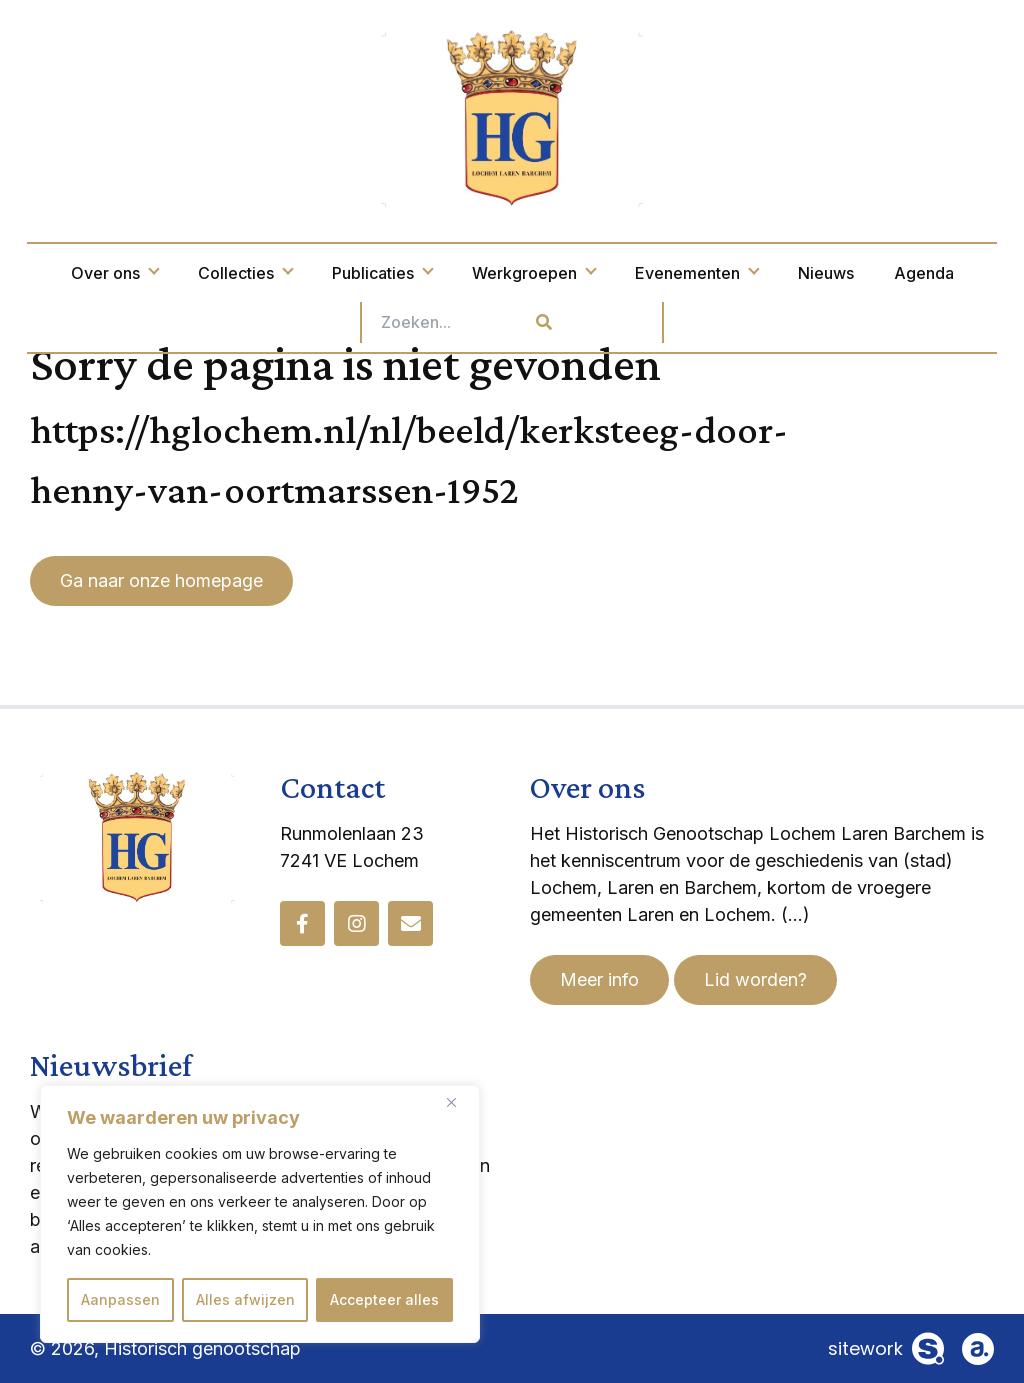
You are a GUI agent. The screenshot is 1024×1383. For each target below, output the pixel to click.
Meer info (599, 979)
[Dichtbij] (459, 1102)
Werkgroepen (533, 273)
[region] (260, 1214)
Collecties (245, 273)
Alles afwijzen (245, 1299)
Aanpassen (120, 1299)
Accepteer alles (384, 1299)
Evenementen (696, 273)
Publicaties (382, 273)
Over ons (114, 273)
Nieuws (826, 273)
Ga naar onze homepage (161, 580)
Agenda (924, 273)
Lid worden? (755, 979)
